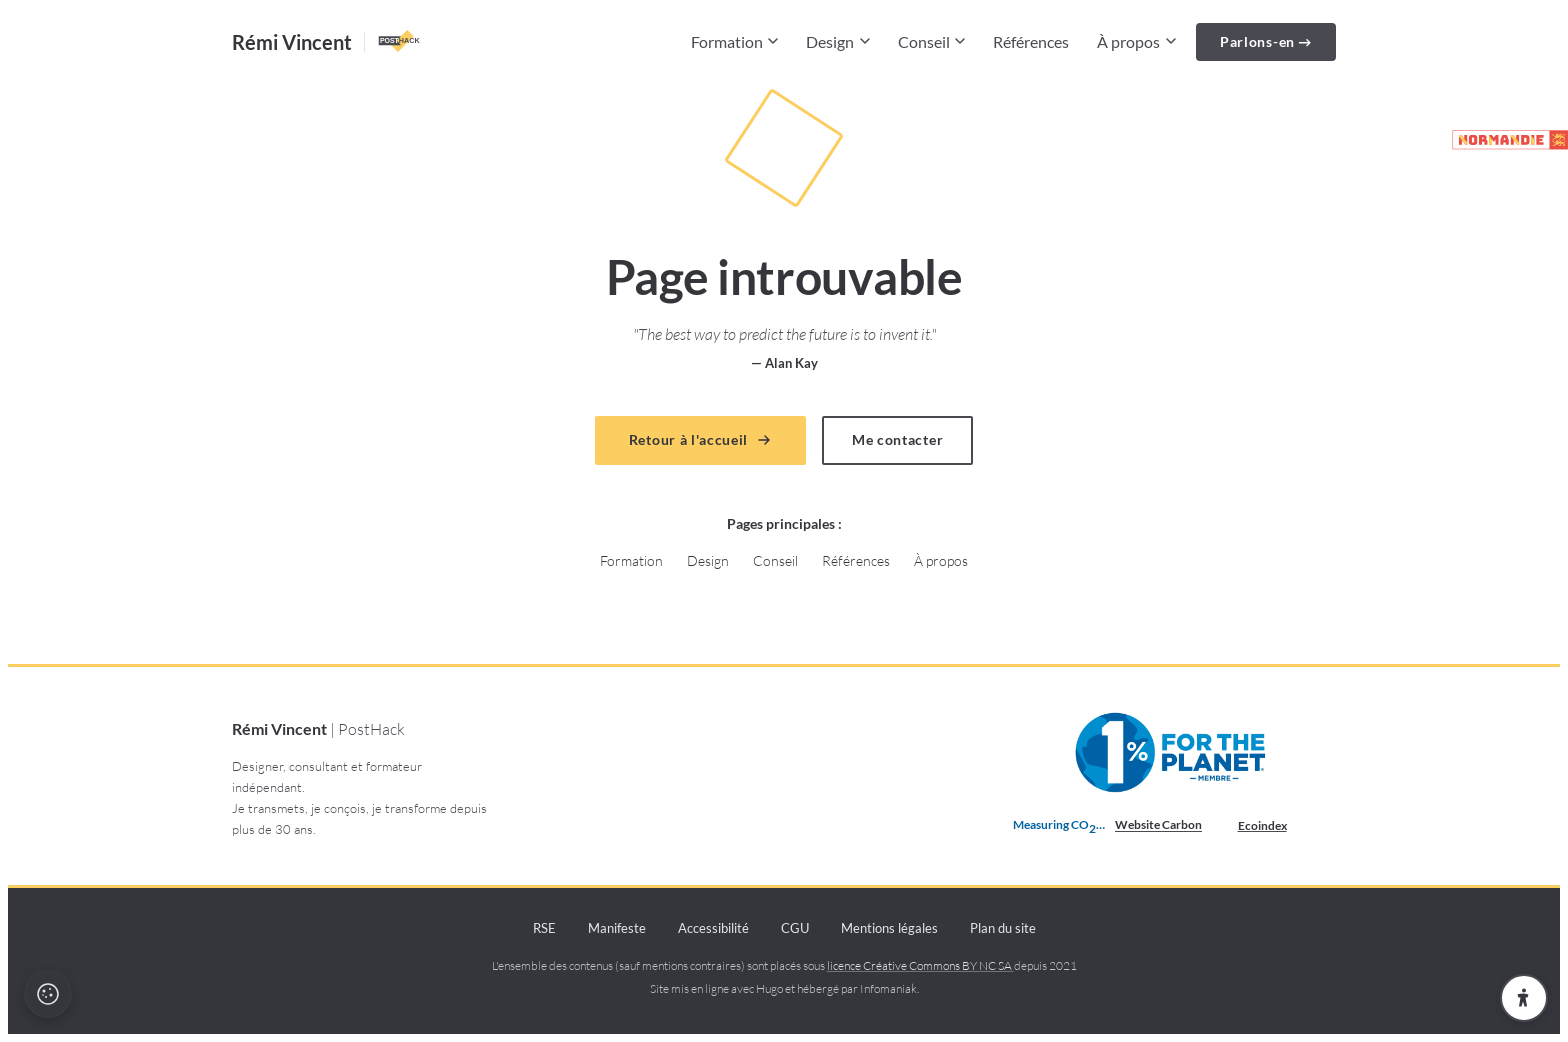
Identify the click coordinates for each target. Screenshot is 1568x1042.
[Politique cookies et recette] (48, 994)
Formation (735, 41)
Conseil (932, 41)
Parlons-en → (1266, 41)
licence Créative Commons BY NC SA (920, 965)
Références (1031, 41)
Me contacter (897, 440)
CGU (795, 928)
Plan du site (1003, 928)
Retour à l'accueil (700, 440)
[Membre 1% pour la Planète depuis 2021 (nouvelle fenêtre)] (1173, 753)
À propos (1136, 41)
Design (838, 41)
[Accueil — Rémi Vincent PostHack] (327, 42)
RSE (544, 928)
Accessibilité (713, 928)
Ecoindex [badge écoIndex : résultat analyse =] (1278, 826)
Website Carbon (1158, 824)
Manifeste (617, 928)
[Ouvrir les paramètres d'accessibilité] (1524, 998)
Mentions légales (889, 928)
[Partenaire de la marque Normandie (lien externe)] (1501, 140)
